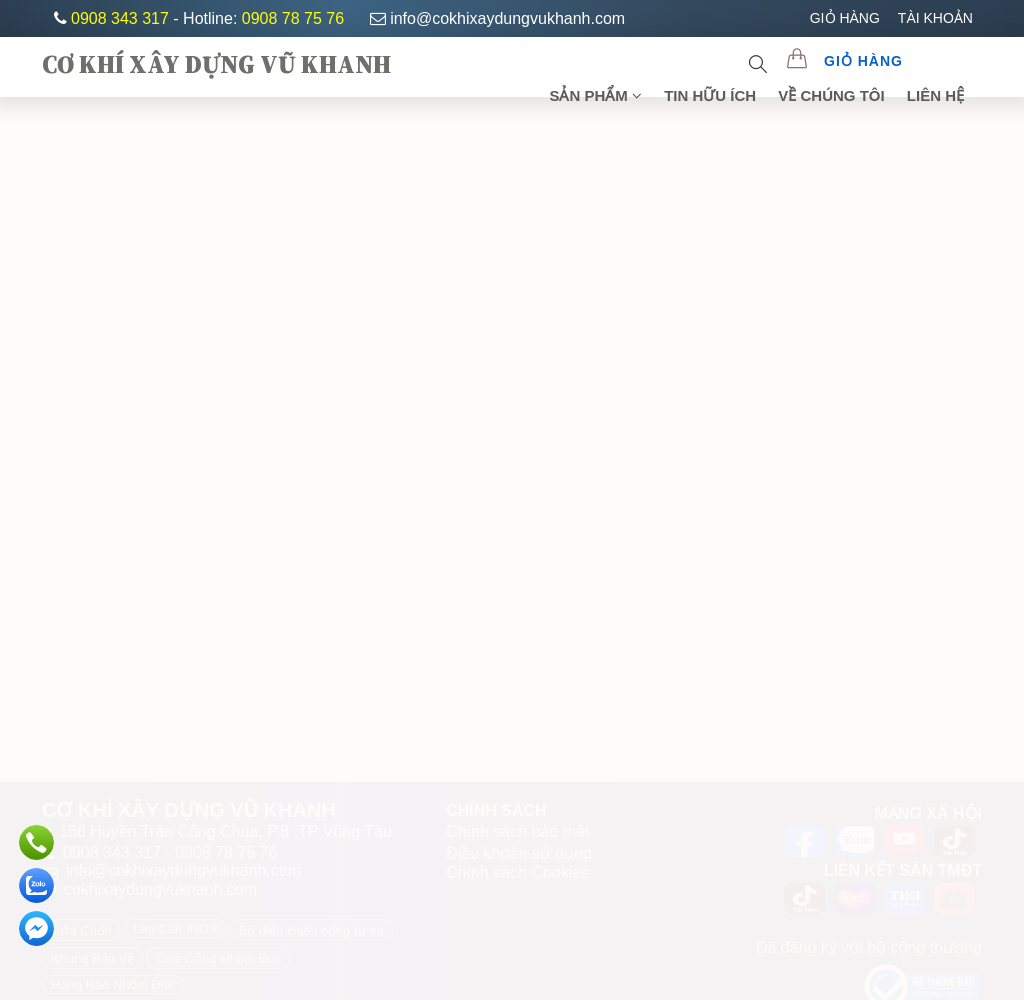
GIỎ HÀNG (845, 18)
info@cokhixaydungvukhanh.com (497, 18)
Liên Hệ (935, 95)
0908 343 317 (122, 18)
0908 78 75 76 (293, 18)
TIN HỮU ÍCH (710, 95)
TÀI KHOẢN (935, 18)
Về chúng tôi (831, 95)
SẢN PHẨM (595, 95)
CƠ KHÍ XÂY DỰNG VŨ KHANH (216, 64)
